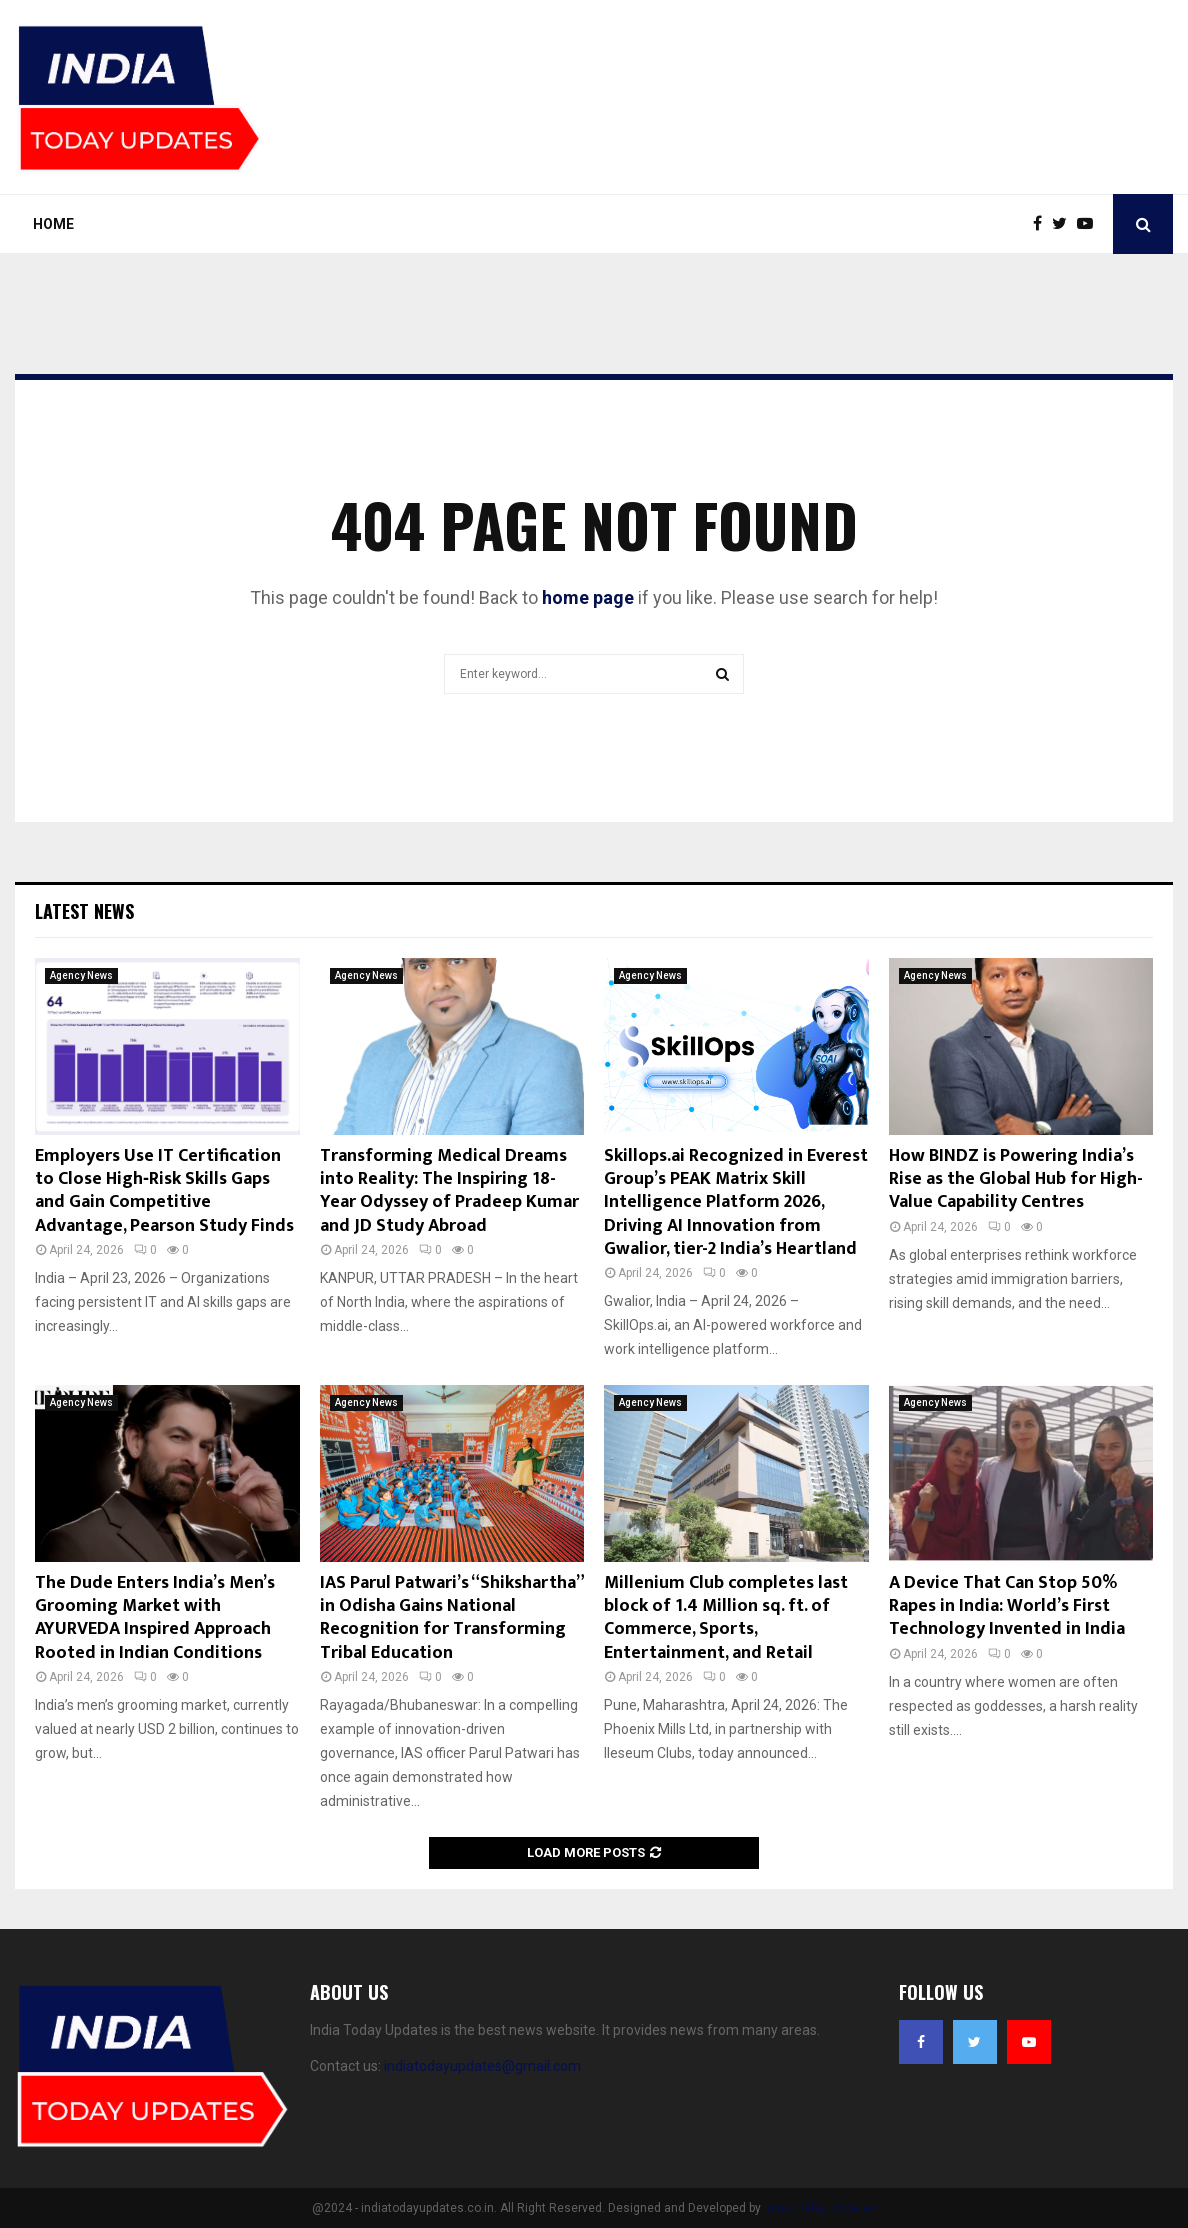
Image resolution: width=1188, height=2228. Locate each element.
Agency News (81, 975)
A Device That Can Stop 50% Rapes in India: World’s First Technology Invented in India (1007, 1606)
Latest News (84, 911)
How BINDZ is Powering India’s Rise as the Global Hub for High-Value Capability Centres (1016, 1179)
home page (588, 597)
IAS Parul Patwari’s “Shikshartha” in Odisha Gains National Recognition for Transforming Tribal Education (451, 1618)
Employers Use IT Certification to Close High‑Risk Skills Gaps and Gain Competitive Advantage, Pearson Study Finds (164, 1191)
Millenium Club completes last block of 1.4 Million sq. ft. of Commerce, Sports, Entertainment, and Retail (726, 1618)
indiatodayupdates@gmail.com (482, 2066)
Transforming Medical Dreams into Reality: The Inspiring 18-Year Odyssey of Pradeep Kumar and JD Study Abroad (449, 1191)
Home (53, 224)
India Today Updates (820, 2208)
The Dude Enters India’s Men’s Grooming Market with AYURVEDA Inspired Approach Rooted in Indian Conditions (155, 1618)
